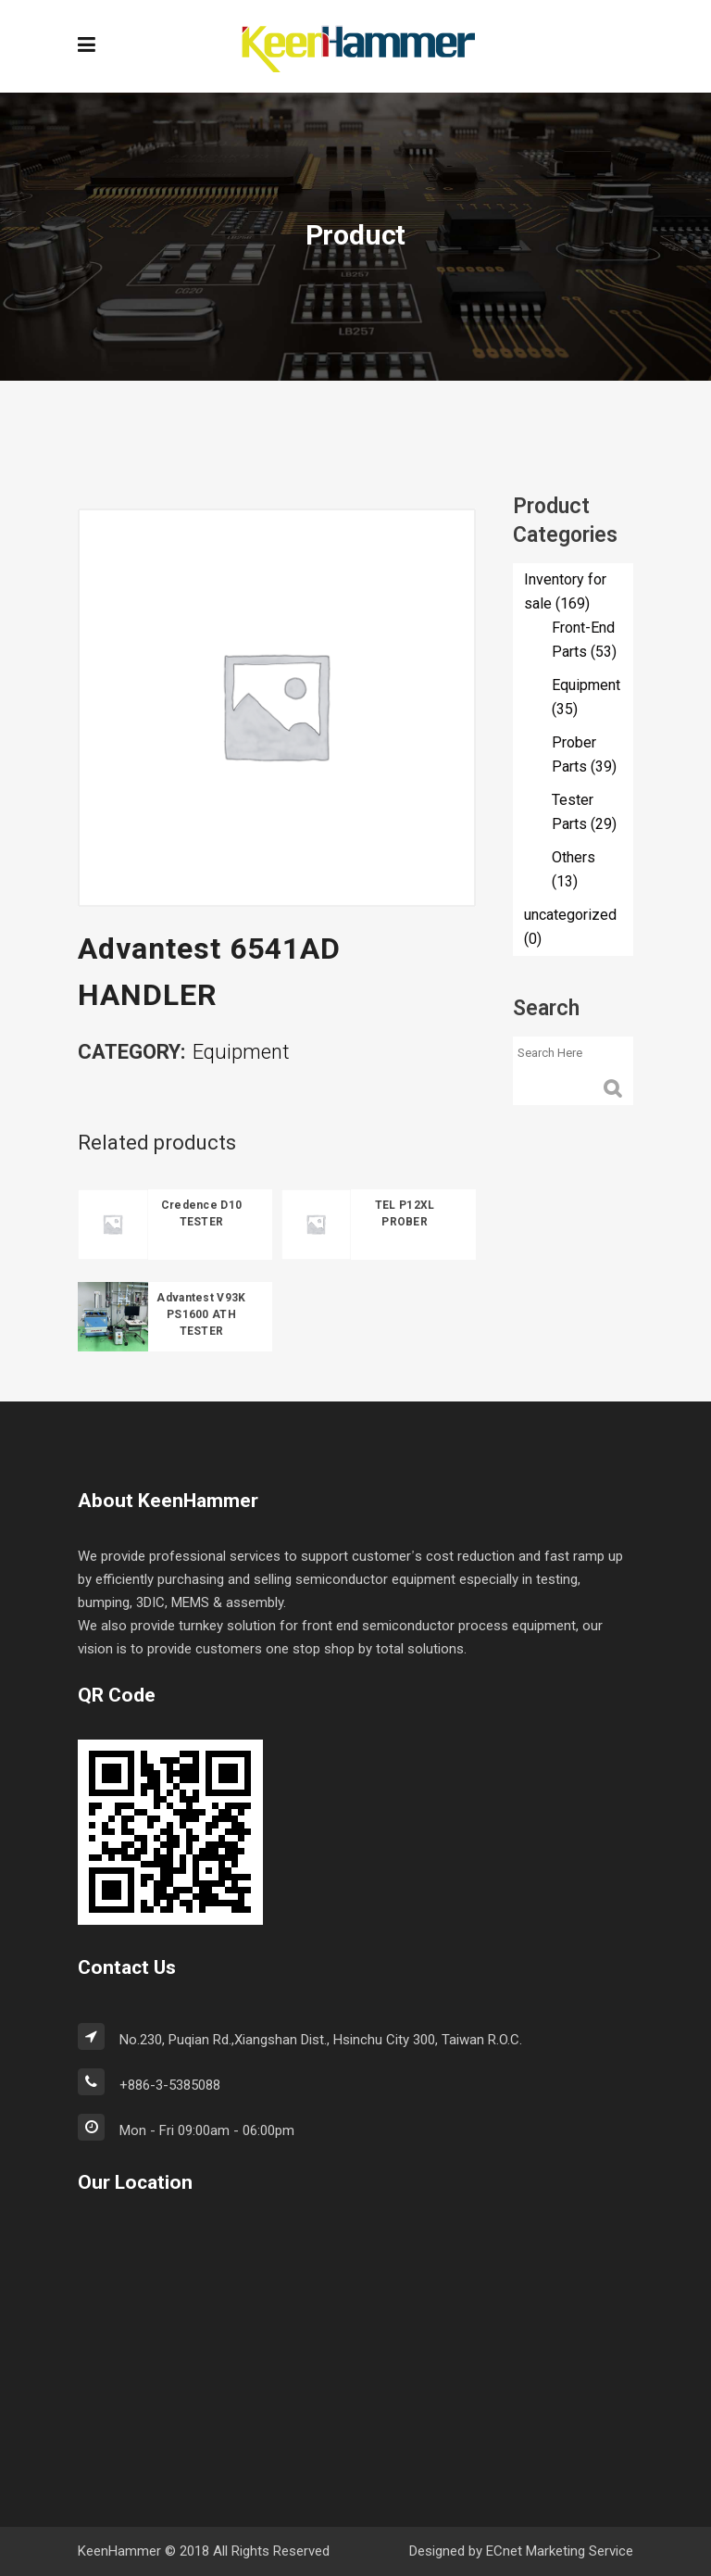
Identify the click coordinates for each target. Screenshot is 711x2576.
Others (573, 857)
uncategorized (570, 915)
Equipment (241, 1052)
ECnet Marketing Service (559, 2551)
